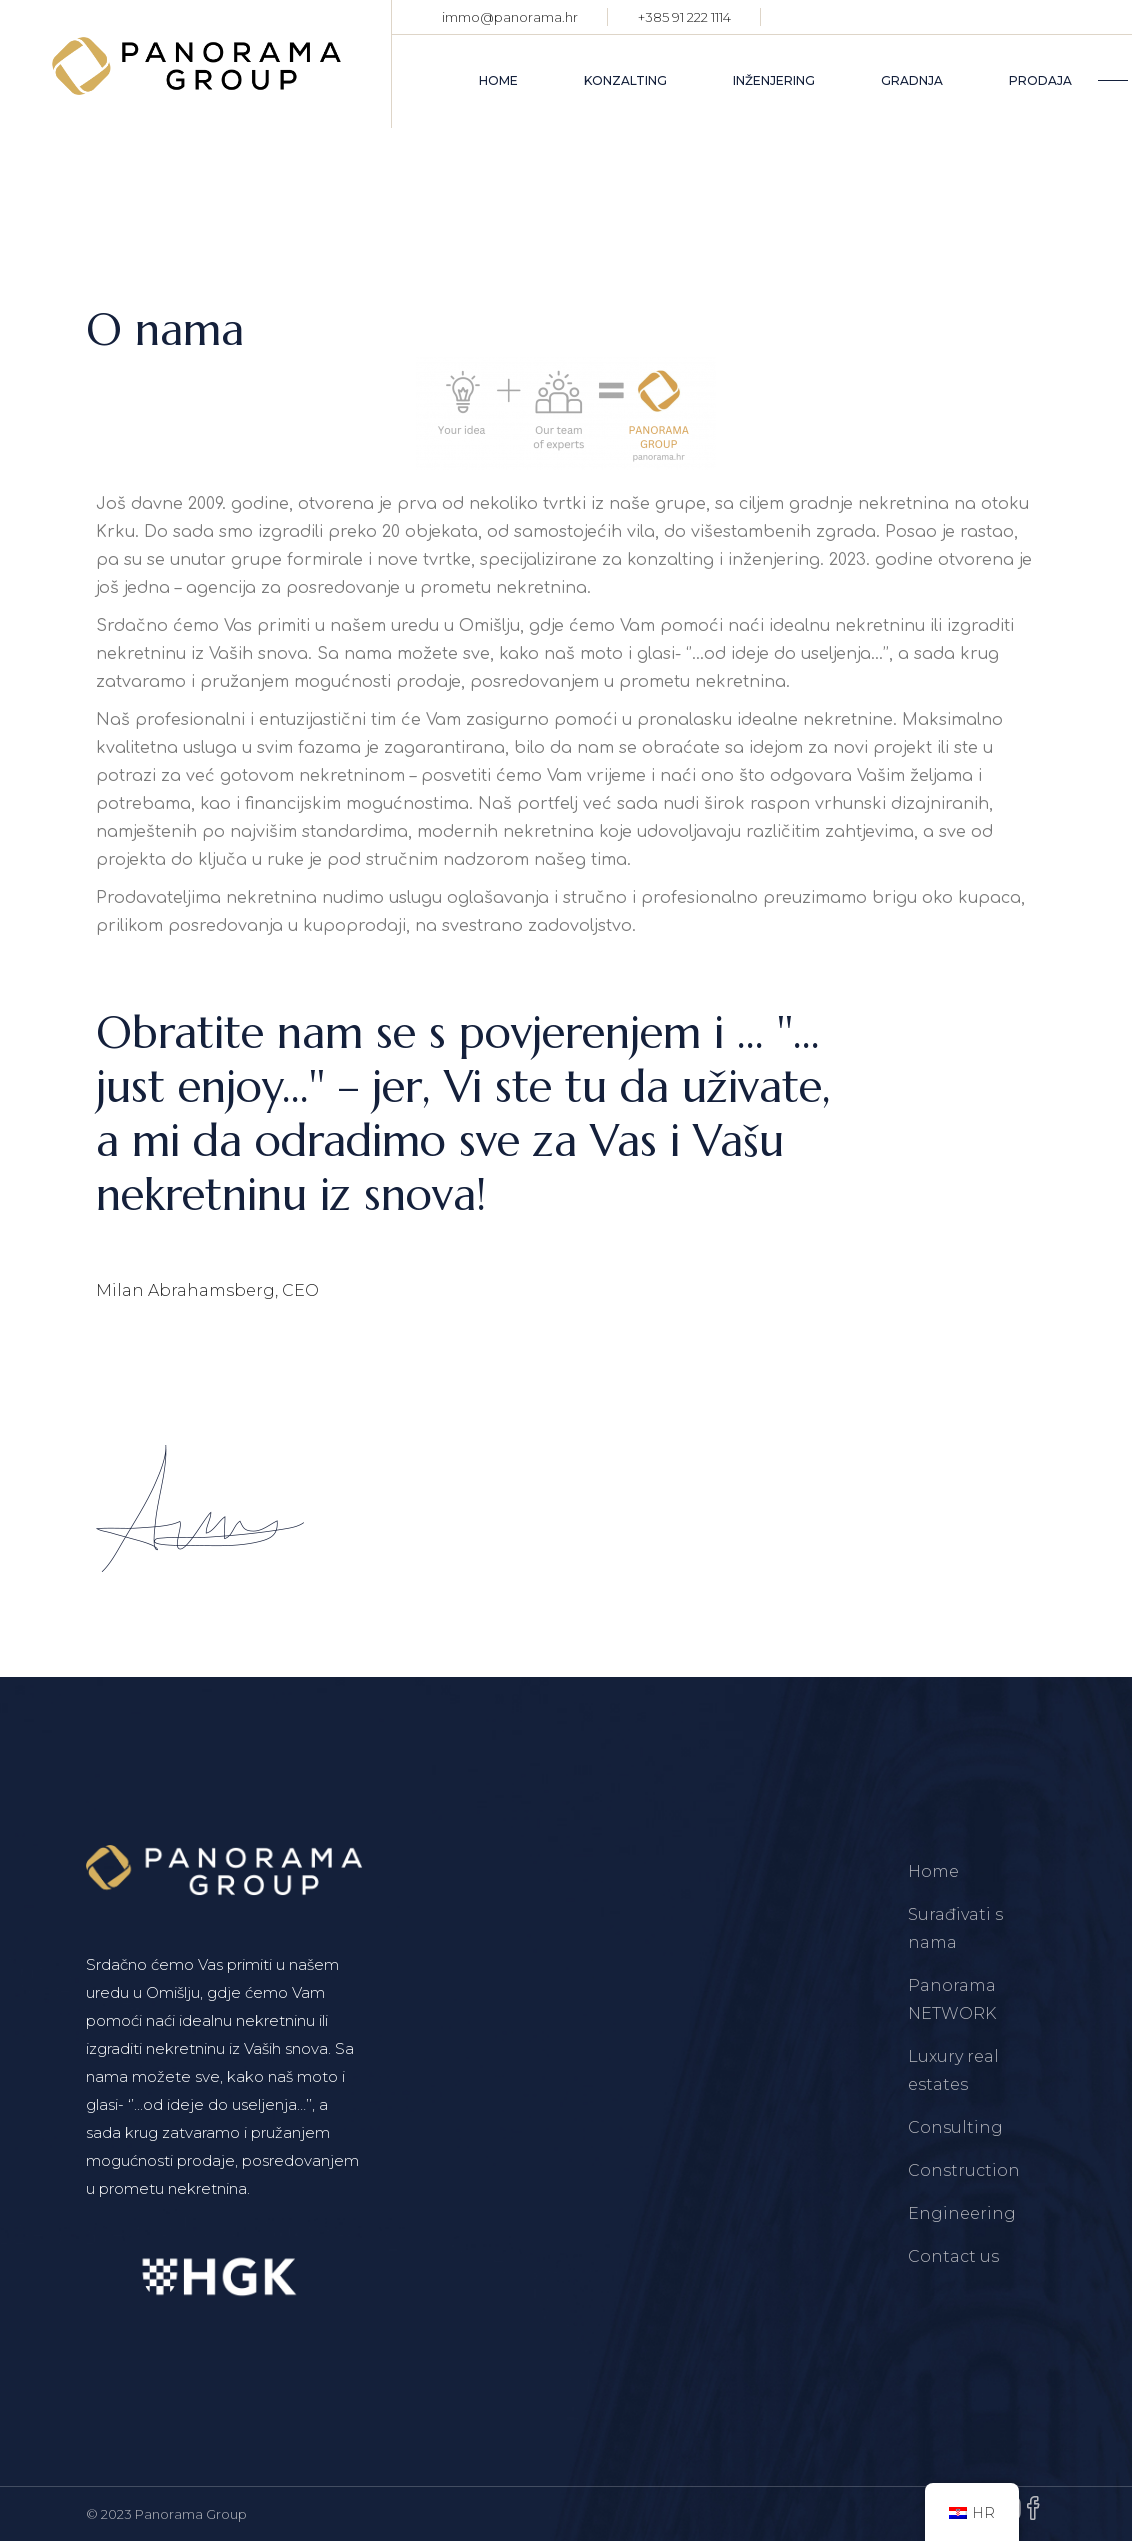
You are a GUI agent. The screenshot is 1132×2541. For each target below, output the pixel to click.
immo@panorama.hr (510, 17)
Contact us (953, 2256)
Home (933, 1871)
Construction (964, 2170)
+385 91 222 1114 (684, 17)
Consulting (955, 2127)
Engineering (962, 2213)
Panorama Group (191, 2514)
